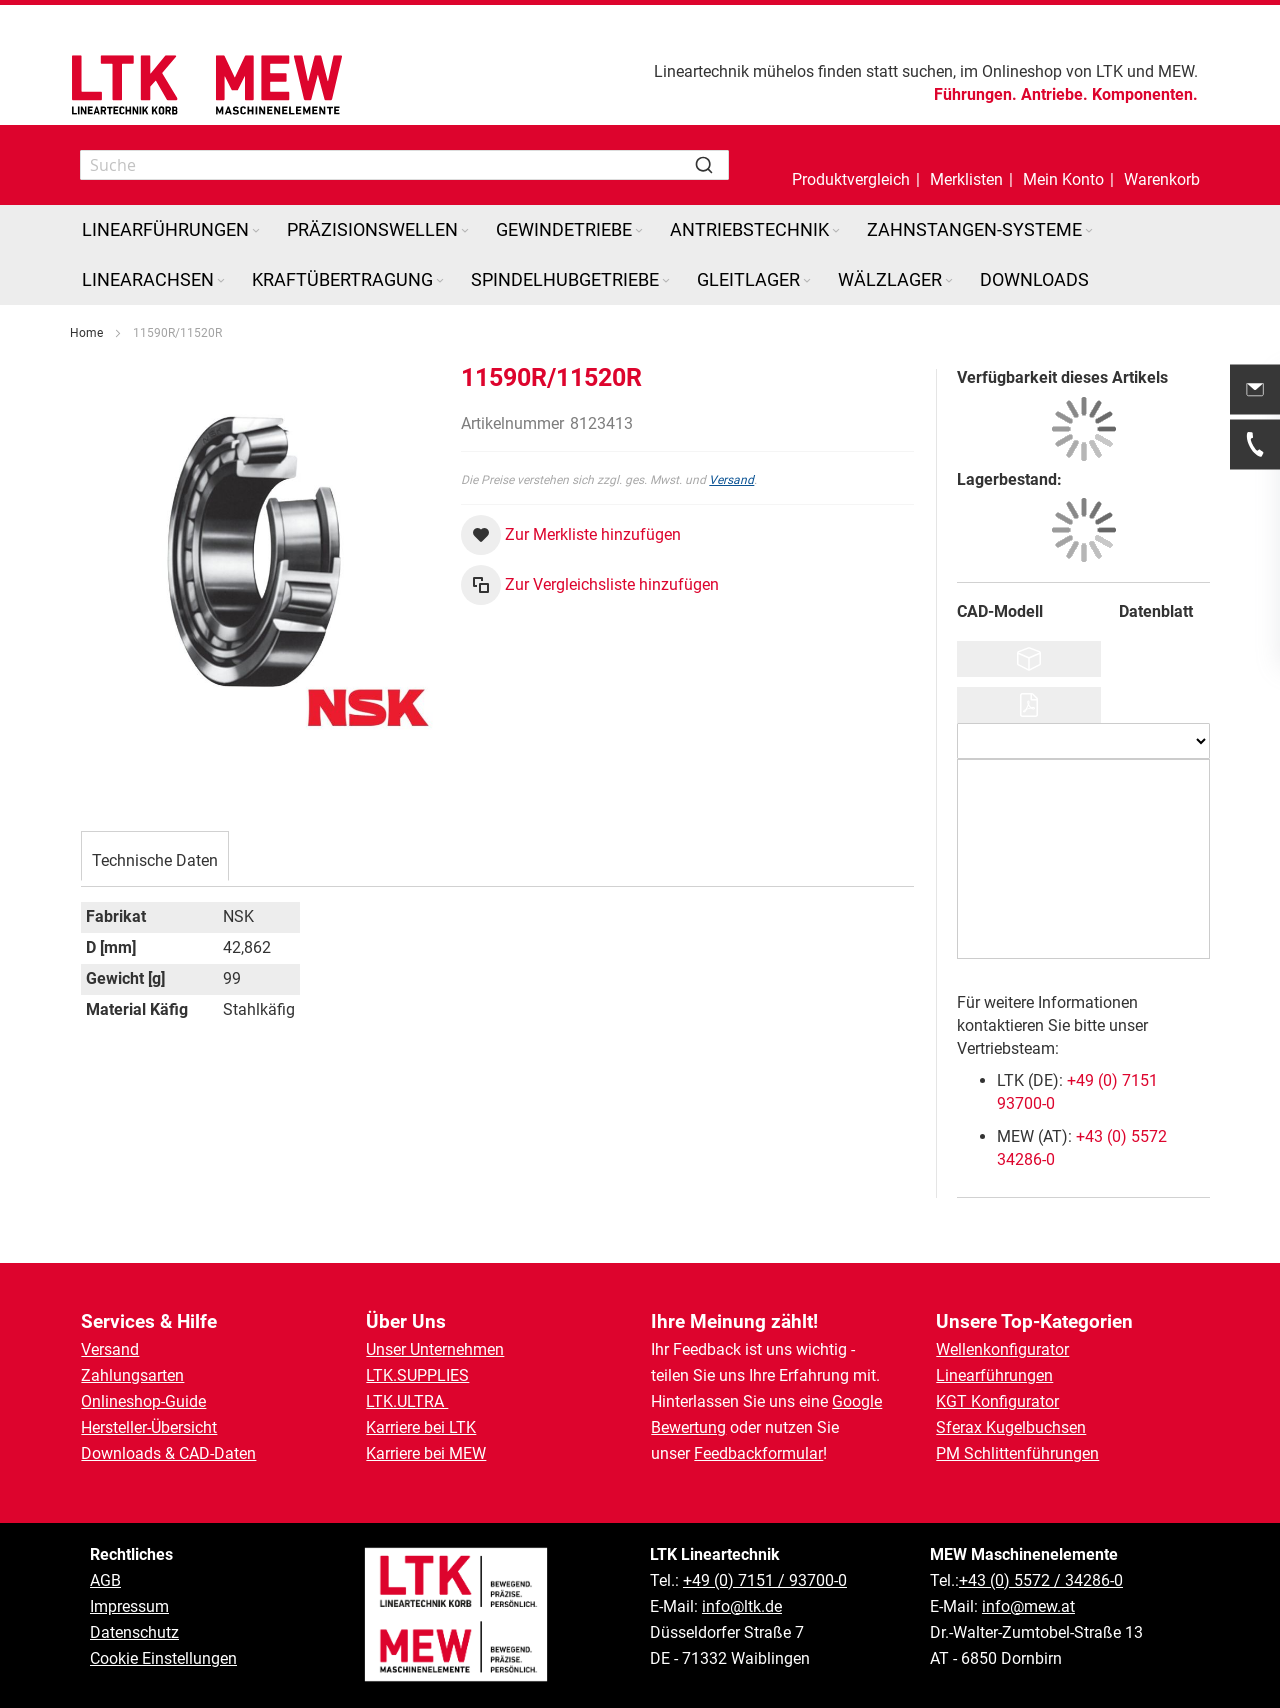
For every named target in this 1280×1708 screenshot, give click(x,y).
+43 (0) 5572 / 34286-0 (1041, 1580)
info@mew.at (1028, 1606)
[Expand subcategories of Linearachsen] (221, 281)
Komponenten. (1145, 94)
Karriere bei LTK (421, 1427)
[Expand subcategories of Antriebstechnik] (836, 231)
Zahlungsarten (132, 1375)
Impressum (129, 1606)
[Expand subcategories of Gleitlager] (807, 281)
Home (86, 333)
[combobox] (404, 165)
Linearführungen (994, 1375)
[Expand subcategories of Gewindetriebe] (639, 231)
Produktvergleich (851, 179)
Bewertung (688, 1427)
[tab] (155, 858)
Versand (731, 480)
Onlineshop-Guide (143, 1401)
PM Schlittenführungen (1017, 1453)
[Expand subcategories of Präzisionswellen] (465, 231)
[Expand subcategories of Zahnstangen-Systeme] (1089, 231)
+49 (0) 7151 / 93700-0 (765, 1580)
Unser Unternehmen (435, 1349)
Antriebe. (1054, 94)
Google (857, 1401)
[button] (1063, 165)
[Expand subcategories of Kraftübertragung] (440, 281)
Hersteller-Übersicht (149, 1427)
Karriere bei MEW (426, 1453)
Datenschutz (134, 1632)
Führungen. (975, 94)
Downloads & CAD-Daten (168, 1453)
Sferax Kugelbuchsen (1011, 1427)
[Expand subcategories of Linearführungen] (256, 231)
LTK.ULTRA (407, 1401)
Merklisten (966, 179)
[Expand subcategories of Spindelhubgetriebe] (666, 281)
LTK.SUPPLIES (417, 1375)
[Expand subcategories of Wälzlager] (949, 281)
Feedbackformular (758, 1453)
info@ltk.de (742, 1606)
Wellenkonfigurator (1002, 1349)
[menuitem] (172, 230)
